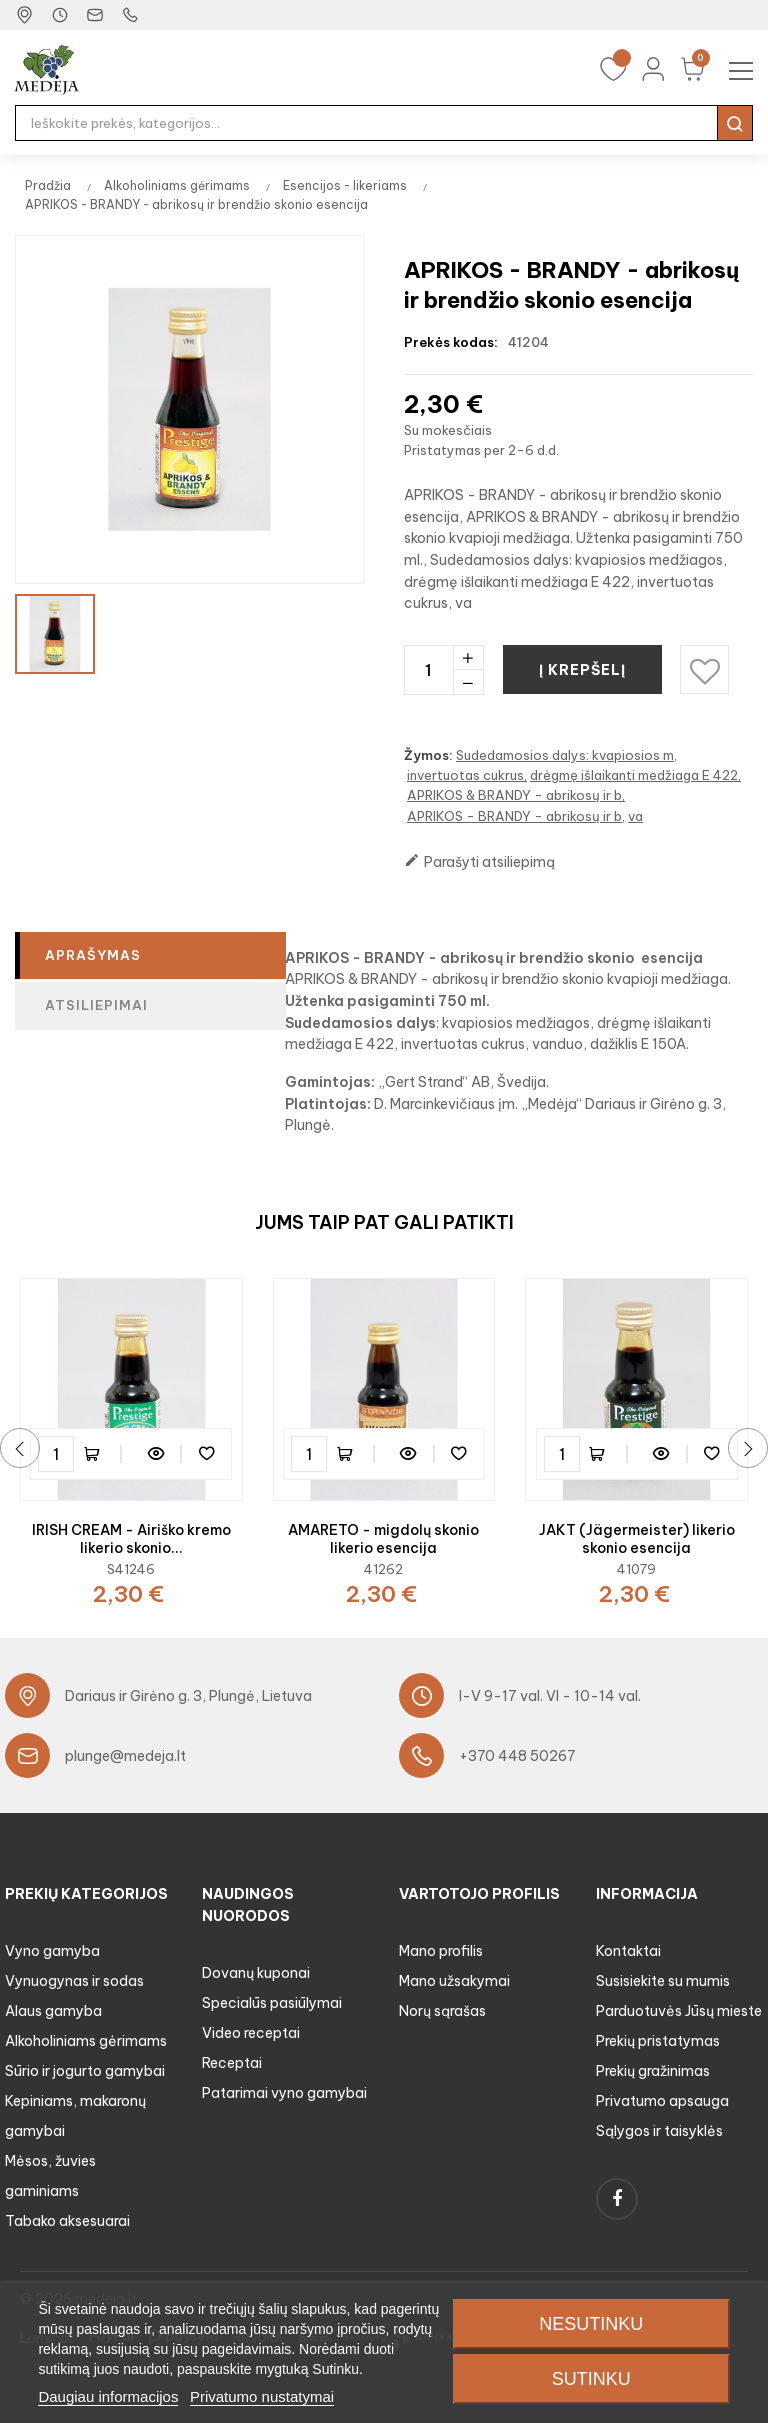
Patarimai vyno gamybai (284, 2093)
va (635, 816)
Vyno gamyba (52, 1951)
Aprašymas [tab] (93, 955)
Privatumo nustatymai (262, 2396)
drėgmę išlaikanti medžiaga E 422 (634, 775)
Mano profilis (441, 1951)
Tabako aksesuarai (67, 2221)
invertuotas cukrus (465, 775)
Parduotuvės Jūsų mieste (679, 2011)
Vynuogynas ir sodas (74, 1981)
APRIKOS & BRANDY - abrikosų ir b (514, 795)
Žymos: (428, 755)
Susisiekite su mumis (663, 1981)
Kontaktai (628, 1951)
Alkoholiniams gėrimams (86, 2041)
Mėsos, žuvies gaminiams (50, 2176)
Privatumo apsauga (662, 2101)
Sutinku (591, 2379)
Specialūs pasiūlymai (272, 2003)
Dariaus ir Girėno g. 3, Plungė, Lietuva (188, 1696)
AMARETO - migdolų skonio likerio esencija (383, 1539)
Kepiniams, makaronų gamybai (75, 2116)
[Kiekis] (428, 669)
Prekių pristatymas (658, 2041)
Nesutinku (591, 2324)
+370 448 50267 (517, 1756)
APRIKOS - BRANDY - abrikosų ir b (514, 816)
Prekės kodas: (451, 342)
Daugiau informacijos (108, 2396)
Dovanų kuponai (256, 1973)
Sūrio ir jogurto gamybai (85, 2071)
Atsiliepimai (96, 1005)
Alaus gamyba (53, 2011)
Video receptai (251, 2033)
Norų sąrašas (442, 2011)
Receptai (232, 2063)
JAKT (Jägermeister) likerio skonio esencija (637, 1539)
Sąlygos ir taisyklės (659, 2131)
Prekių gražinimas (653, 2071)
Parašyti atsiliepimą (479, 861)
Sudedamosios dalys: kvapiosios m (565, 755)
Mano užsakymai (454, 1981)
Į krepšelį (583, 670)
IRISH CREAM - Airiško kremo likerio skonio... (131, 1539)
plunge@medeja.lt (125, 1756)
